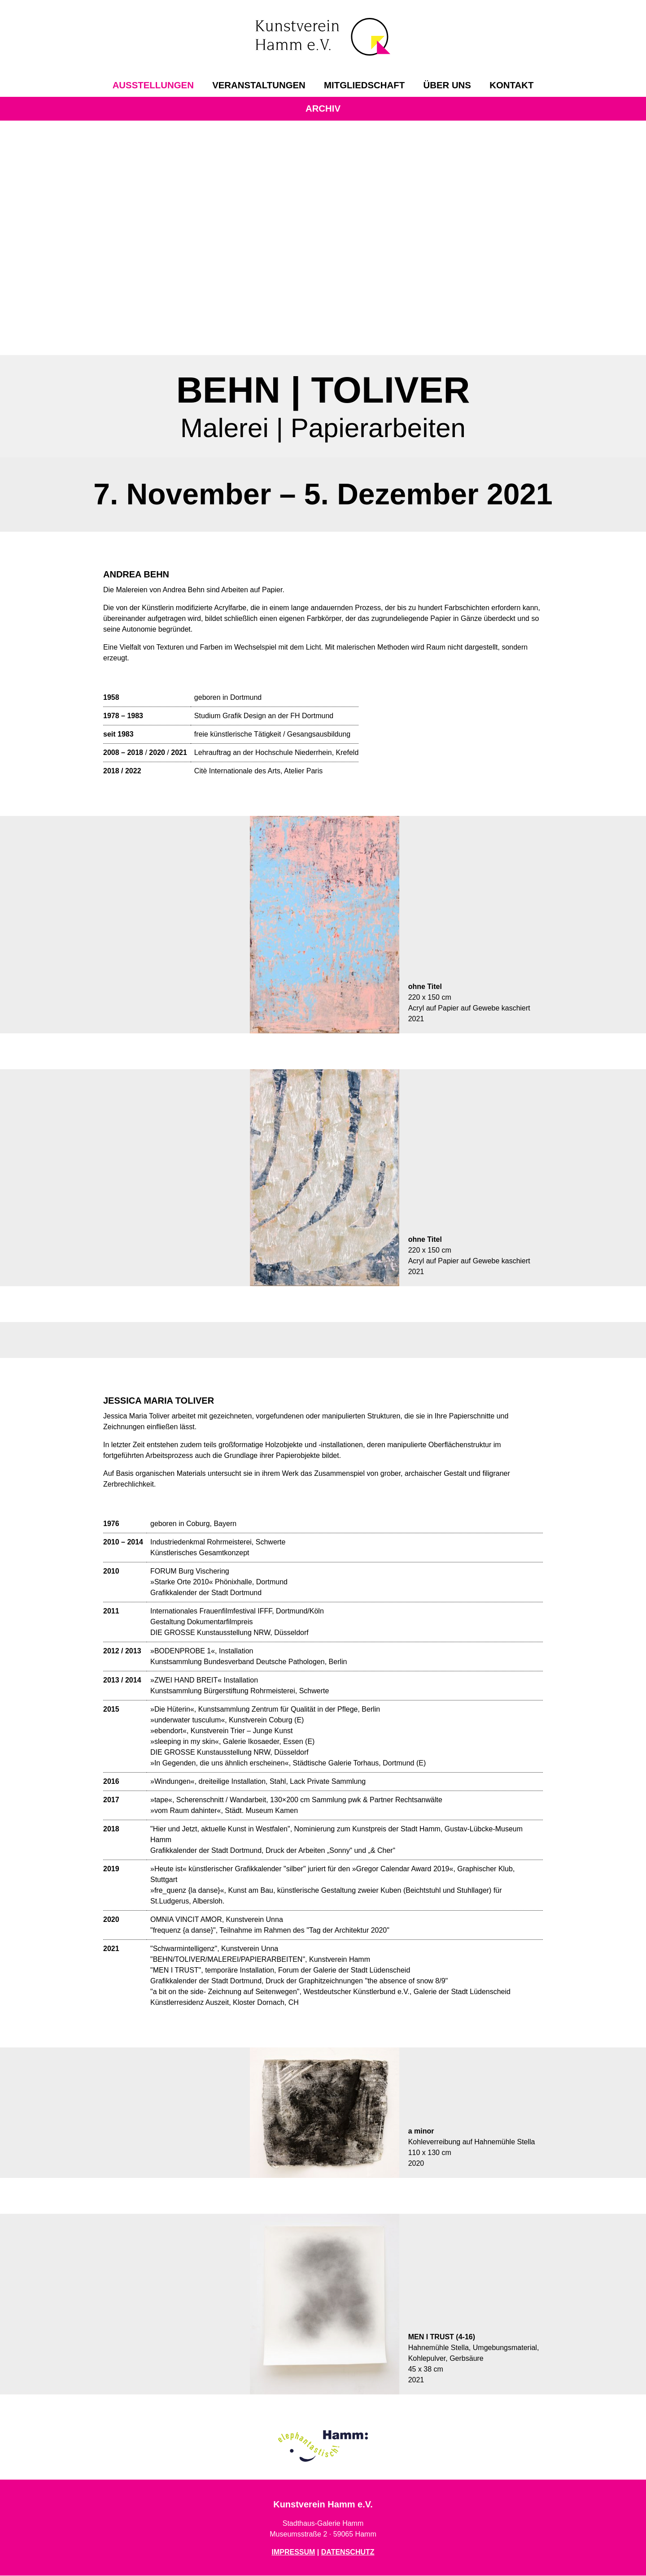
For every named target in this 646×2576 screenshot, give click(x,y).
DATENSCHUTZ (348, 2552)
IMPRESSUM (293, 2552)
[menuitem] (153, 85)
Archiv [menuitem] (323, 108)
